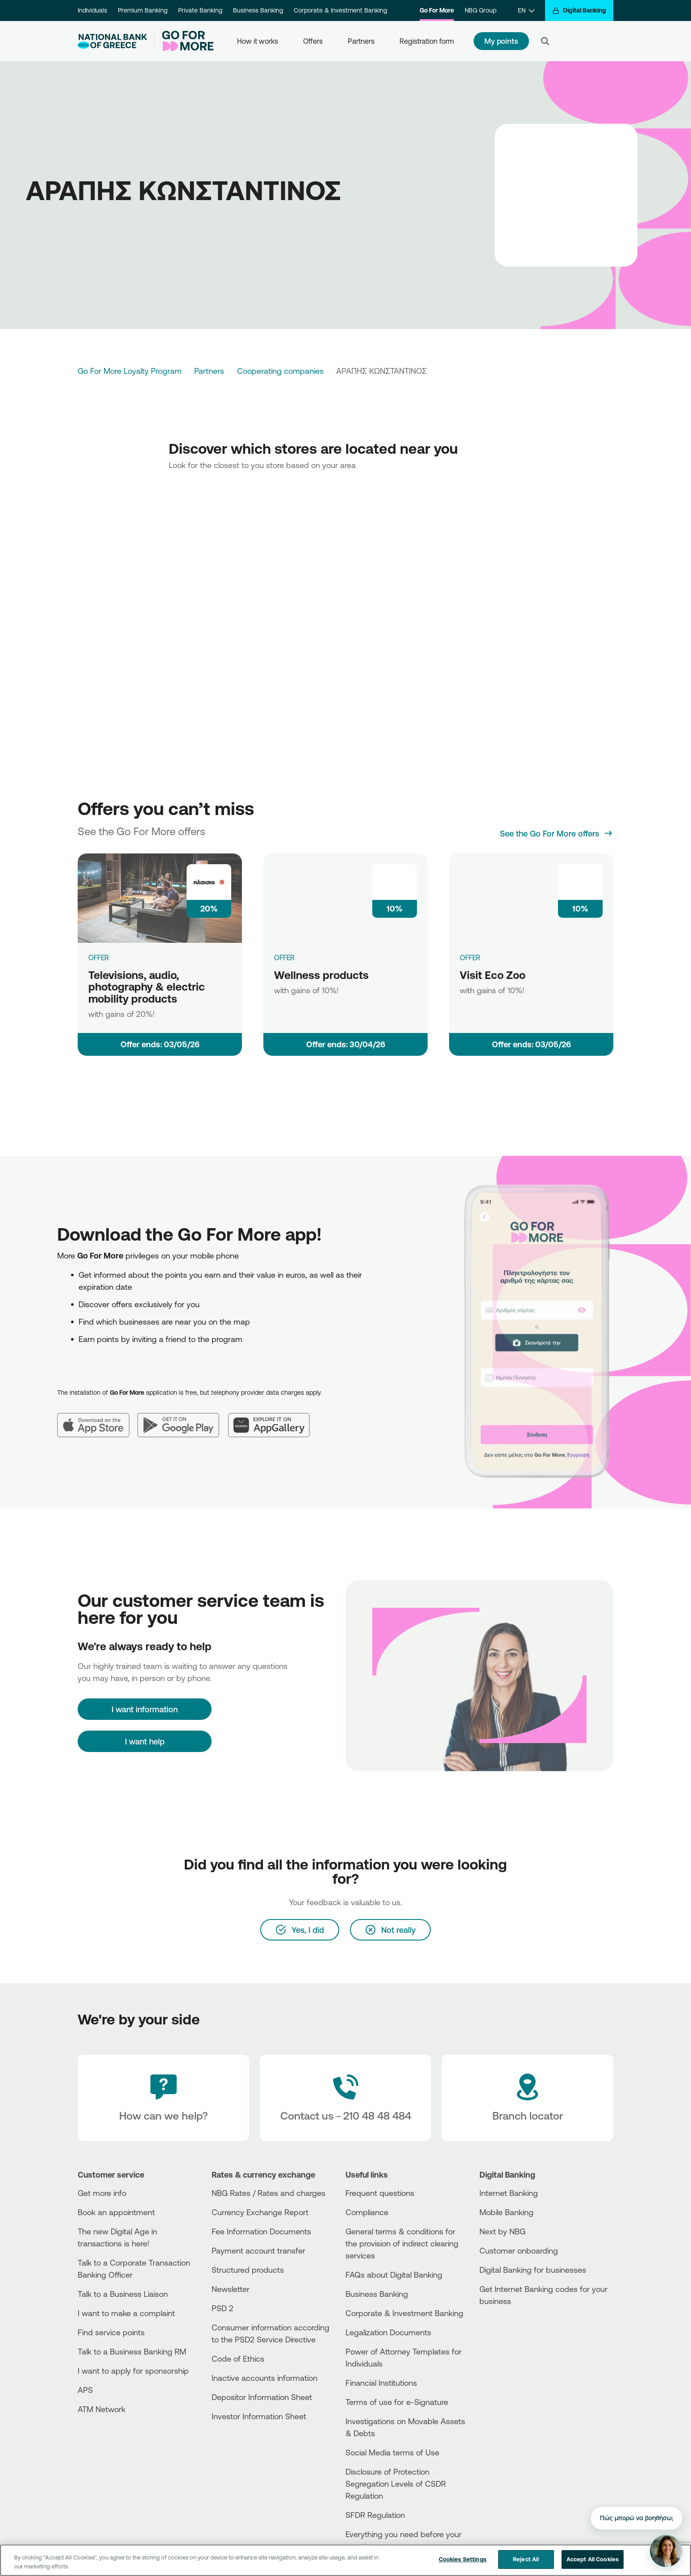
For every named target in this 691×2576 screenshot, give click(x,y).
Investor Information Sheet (259, 2416)
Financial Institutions (381, 2382)
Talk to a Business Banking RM (132, 2351)
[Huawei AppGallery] (273, 1418)
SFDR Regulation (375, 2514)
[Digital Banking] (579, 10)
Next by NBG (502, 2231)
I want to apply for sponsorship (133, 2370)
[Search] (545, 41)
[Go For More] (184, 41)
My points (501, 41)
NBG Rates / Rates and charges (268, 2192)
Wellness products (321, 975)
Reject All (526, 2559)
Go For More (437, 10)
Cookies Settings (463, 2559)
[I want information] (145, 1709)
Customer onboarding (518, 2250)
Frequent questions (380, 2192)
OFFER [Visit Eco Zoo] (470, 957)
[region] (345, 2560)
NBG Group (480, 10)
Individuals (92, 10)
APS (85, 2389)
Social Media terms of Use (392, 2452)
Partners (361, 41)
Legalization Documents (388, 2332)
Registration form (427, 41)
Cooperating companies (280, 370)
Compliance (367, 2212)
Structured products (248, 2269)
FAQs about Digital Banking (394, 2274)
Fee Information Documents (261, 2231)
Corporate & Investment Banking (340, 10)
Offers (313, 41)
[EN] (526, 10)
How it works (257, 41)
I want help (145, 1741)
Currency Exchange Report (260, 2212)
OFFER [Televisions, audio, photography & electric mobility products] (98, 957)
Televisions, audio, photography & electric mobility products (146, 986)
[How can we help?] (163, 2098)
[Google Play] (182, 1418)
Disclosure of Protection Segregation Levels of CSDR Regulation (396, 2483)
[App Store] (97, 1418)
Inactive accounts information (264, 2377)
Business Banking (258, 10)
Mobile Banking (506, 2212)
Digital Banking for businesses (532, 2269)
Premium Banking (142, 10)
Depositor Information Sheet (262, 2396)
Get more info (102, 2192)
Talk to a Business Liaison (123, 2293)
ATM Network (101, 2409)
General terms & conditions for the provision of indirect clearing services (402, 2243)
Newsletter (231, 2288)
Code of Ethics (238, 2358)
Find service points (111, 2332)
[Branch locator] (527, 2098)
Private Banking (200, 10)
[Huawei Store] (512, 2340)
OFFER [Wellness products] (284, 957)
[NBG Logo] (112, 41)
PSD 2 (222, 2308)
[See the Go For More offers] (556, 833)
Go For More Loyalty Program (130, 370)
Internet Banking (508, 2192)
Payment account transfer (258, 2250)
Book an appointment (116, 2212)
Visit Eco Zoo (492, 975)
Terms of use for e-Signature (397, 2401)
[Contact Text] (345, 2098)
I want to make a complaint (126, 2312)
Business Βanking (377, 2293)
